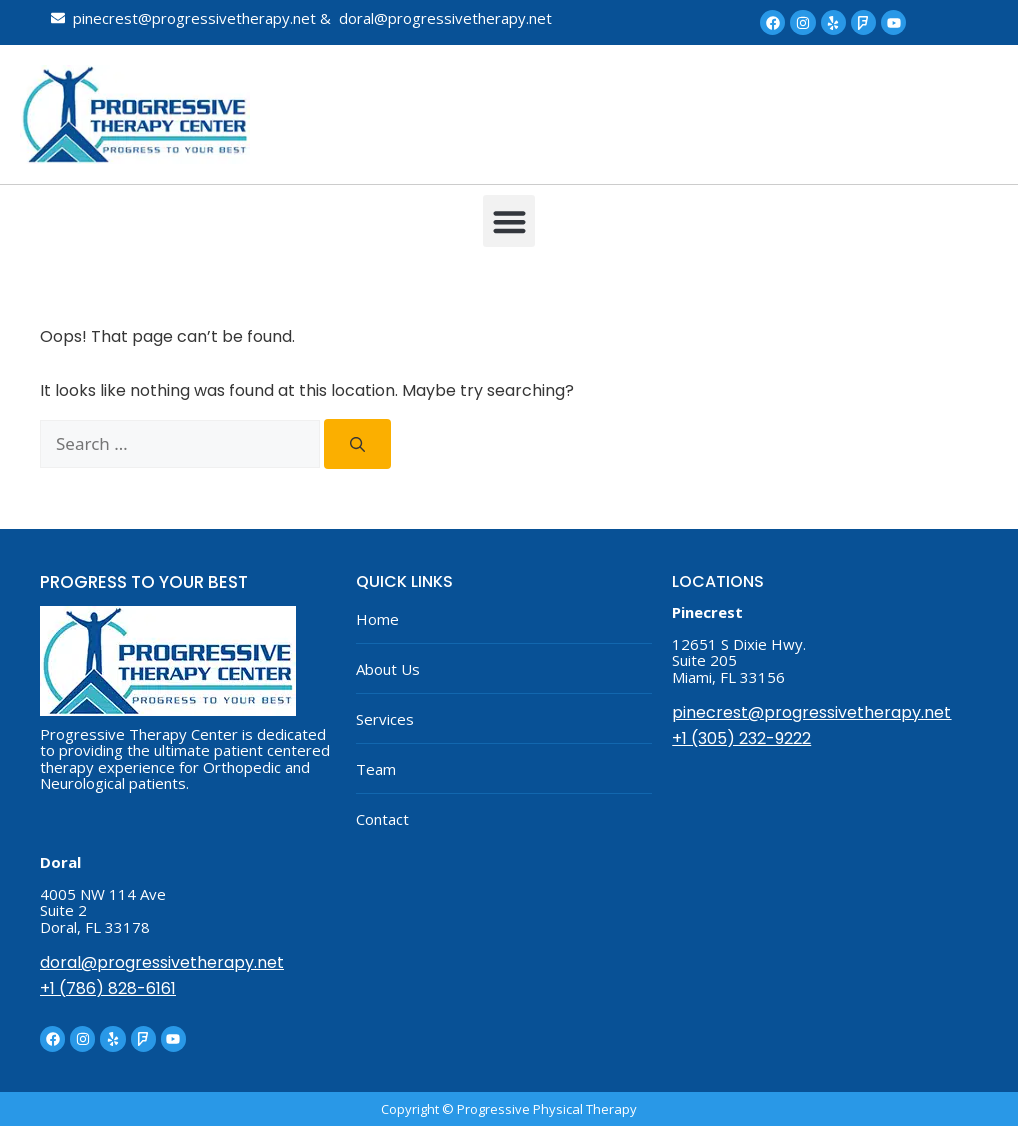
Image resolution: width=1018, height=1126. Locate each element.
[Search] (357, 444)
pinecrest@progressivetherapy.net (811, 712)
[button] (509, 221)
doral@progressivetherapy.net (162, 962)
